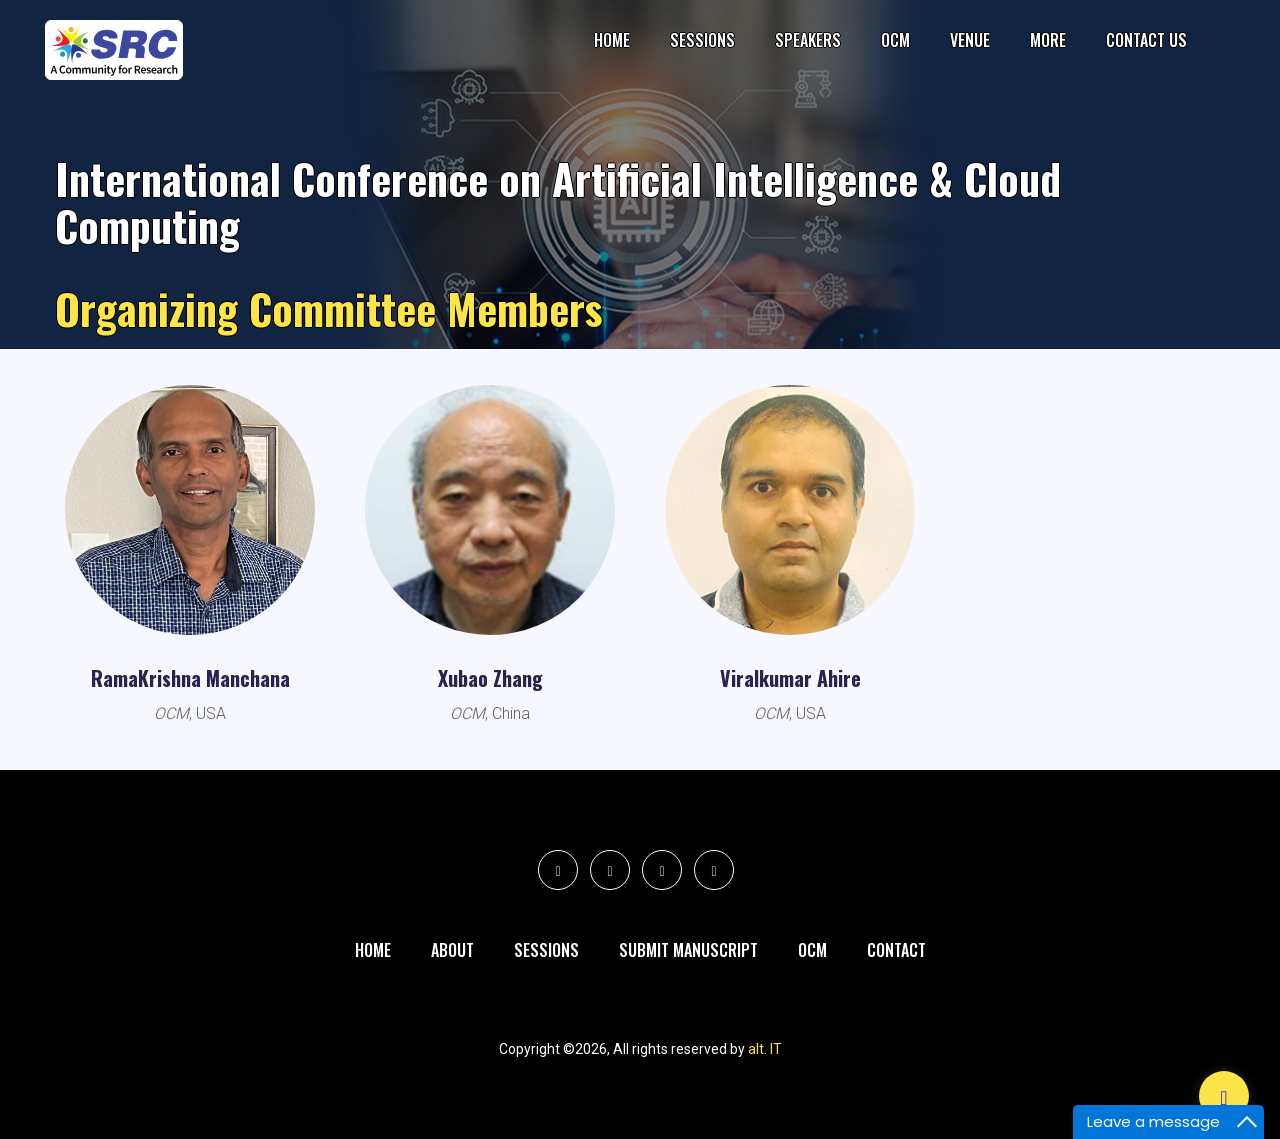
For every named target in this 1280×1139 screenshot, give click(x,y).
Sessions (702, 40)
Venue (970, 40)
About (452, 950)
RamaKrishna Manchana (190, 678)
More (1048, 40)
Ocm (812, 950)
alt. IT (765, 1049)
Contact (896, 950)
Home (612, 40)
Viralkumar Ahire (790, 678)
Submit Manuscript (688, 950)
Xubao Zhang (490, 678)
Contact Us (1146, 40)
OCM (895, 40)
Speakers (808, 40)
